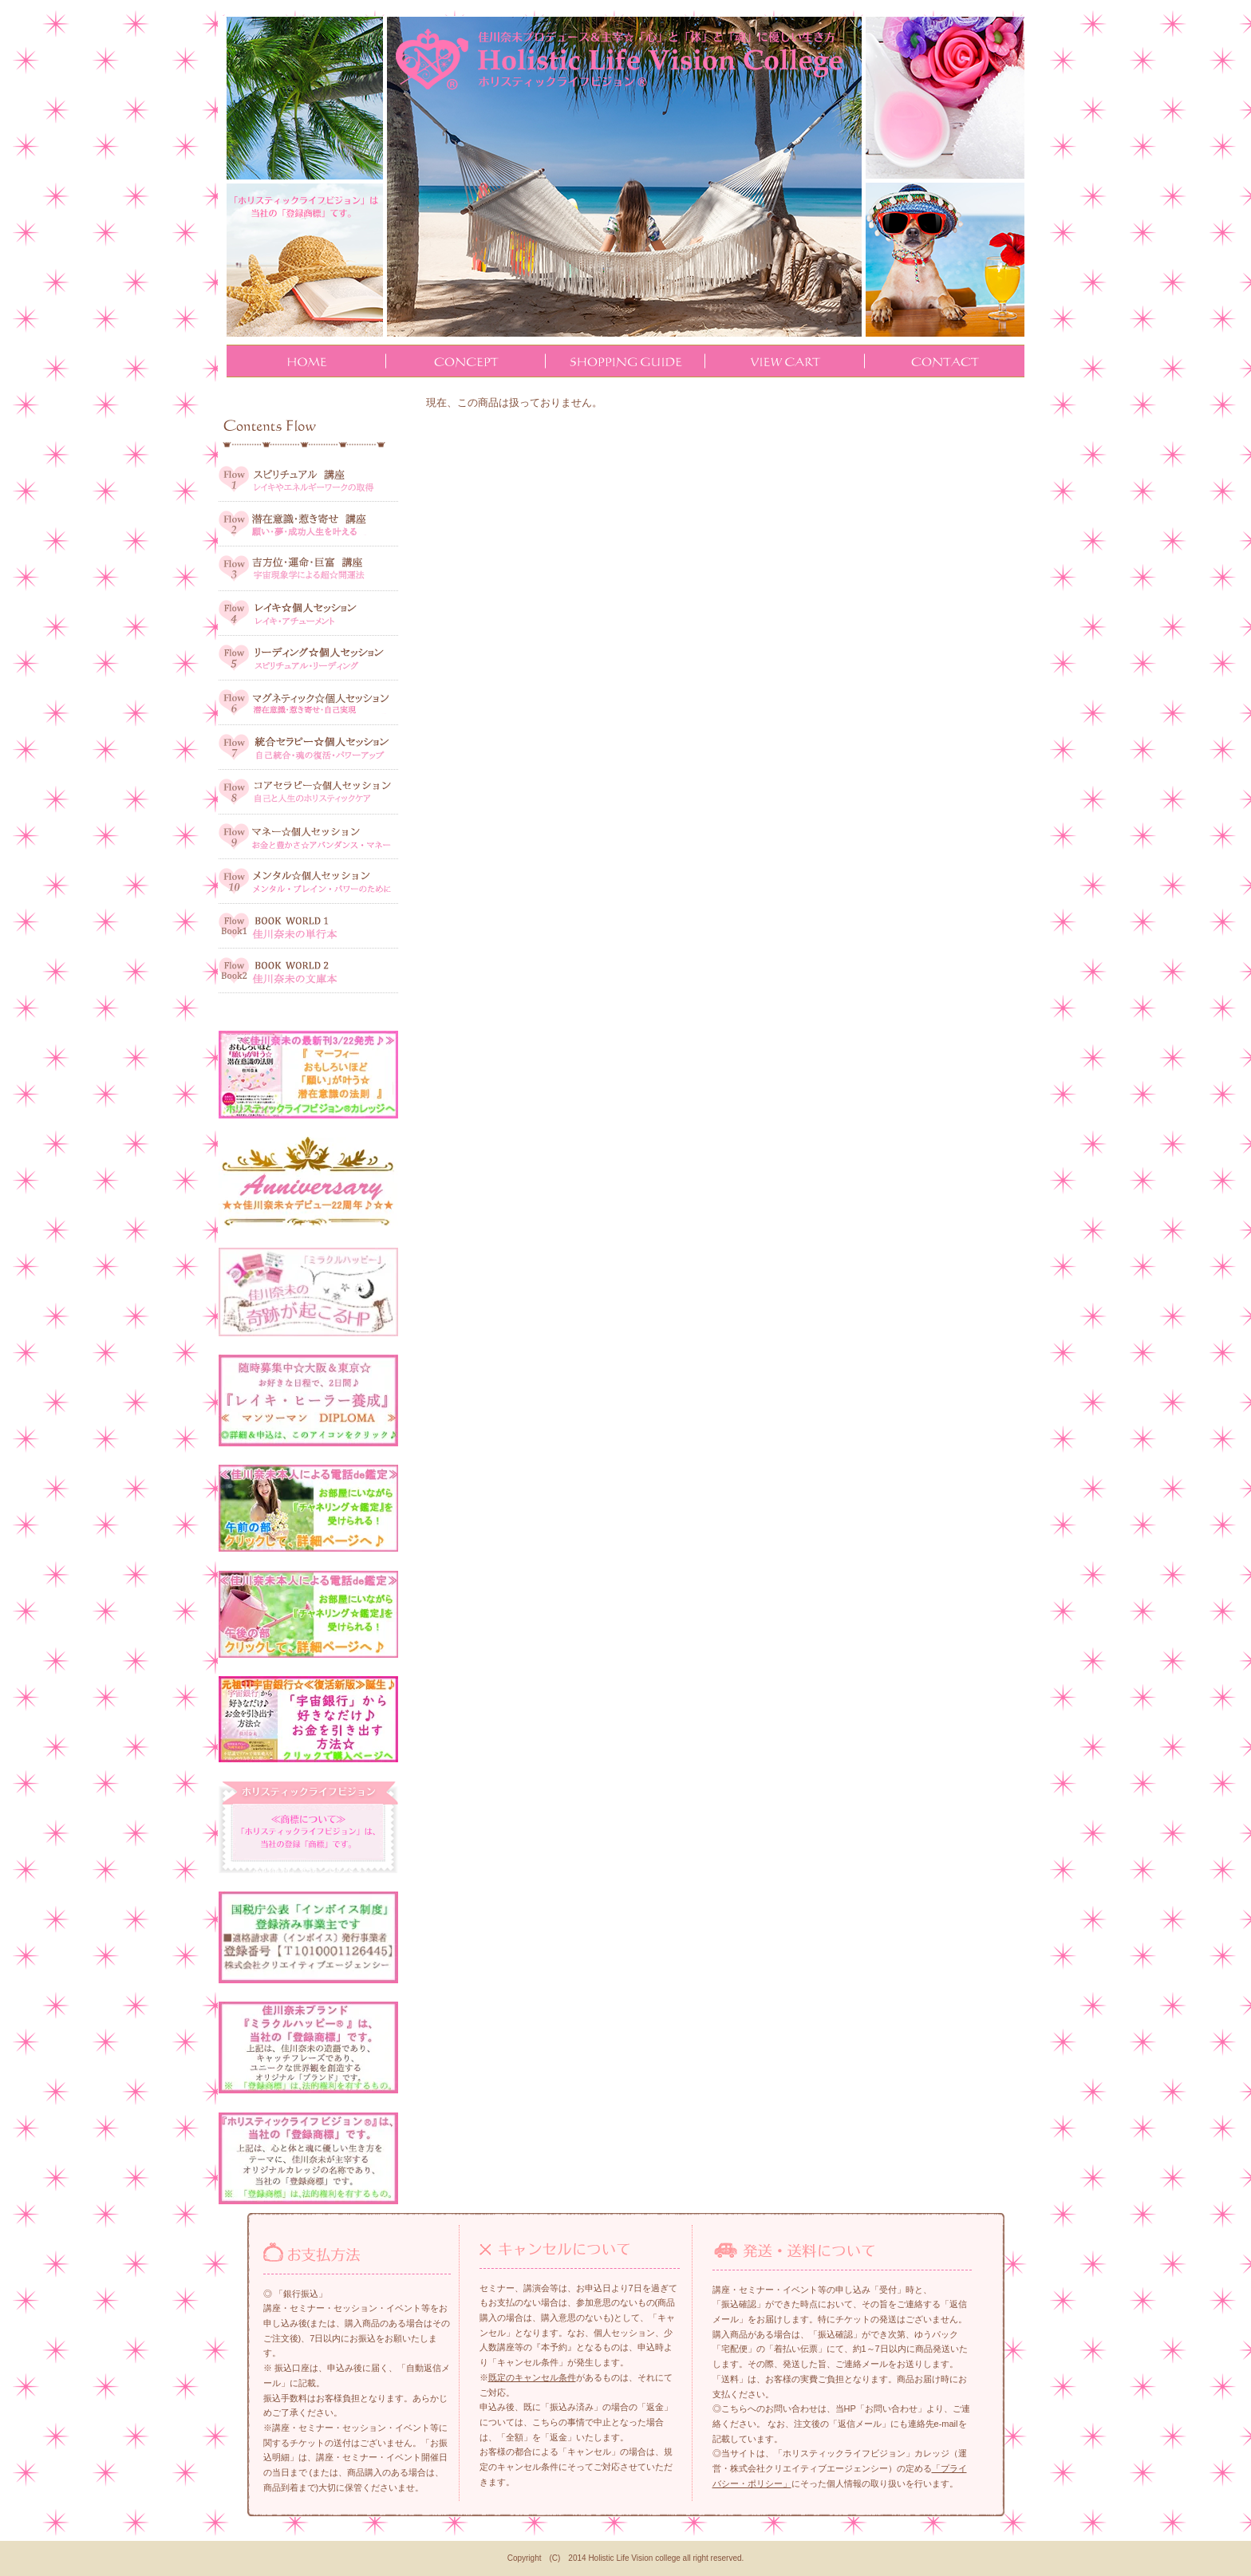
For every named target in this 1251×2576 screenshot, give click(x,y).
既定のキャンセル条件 (532, 2377)
